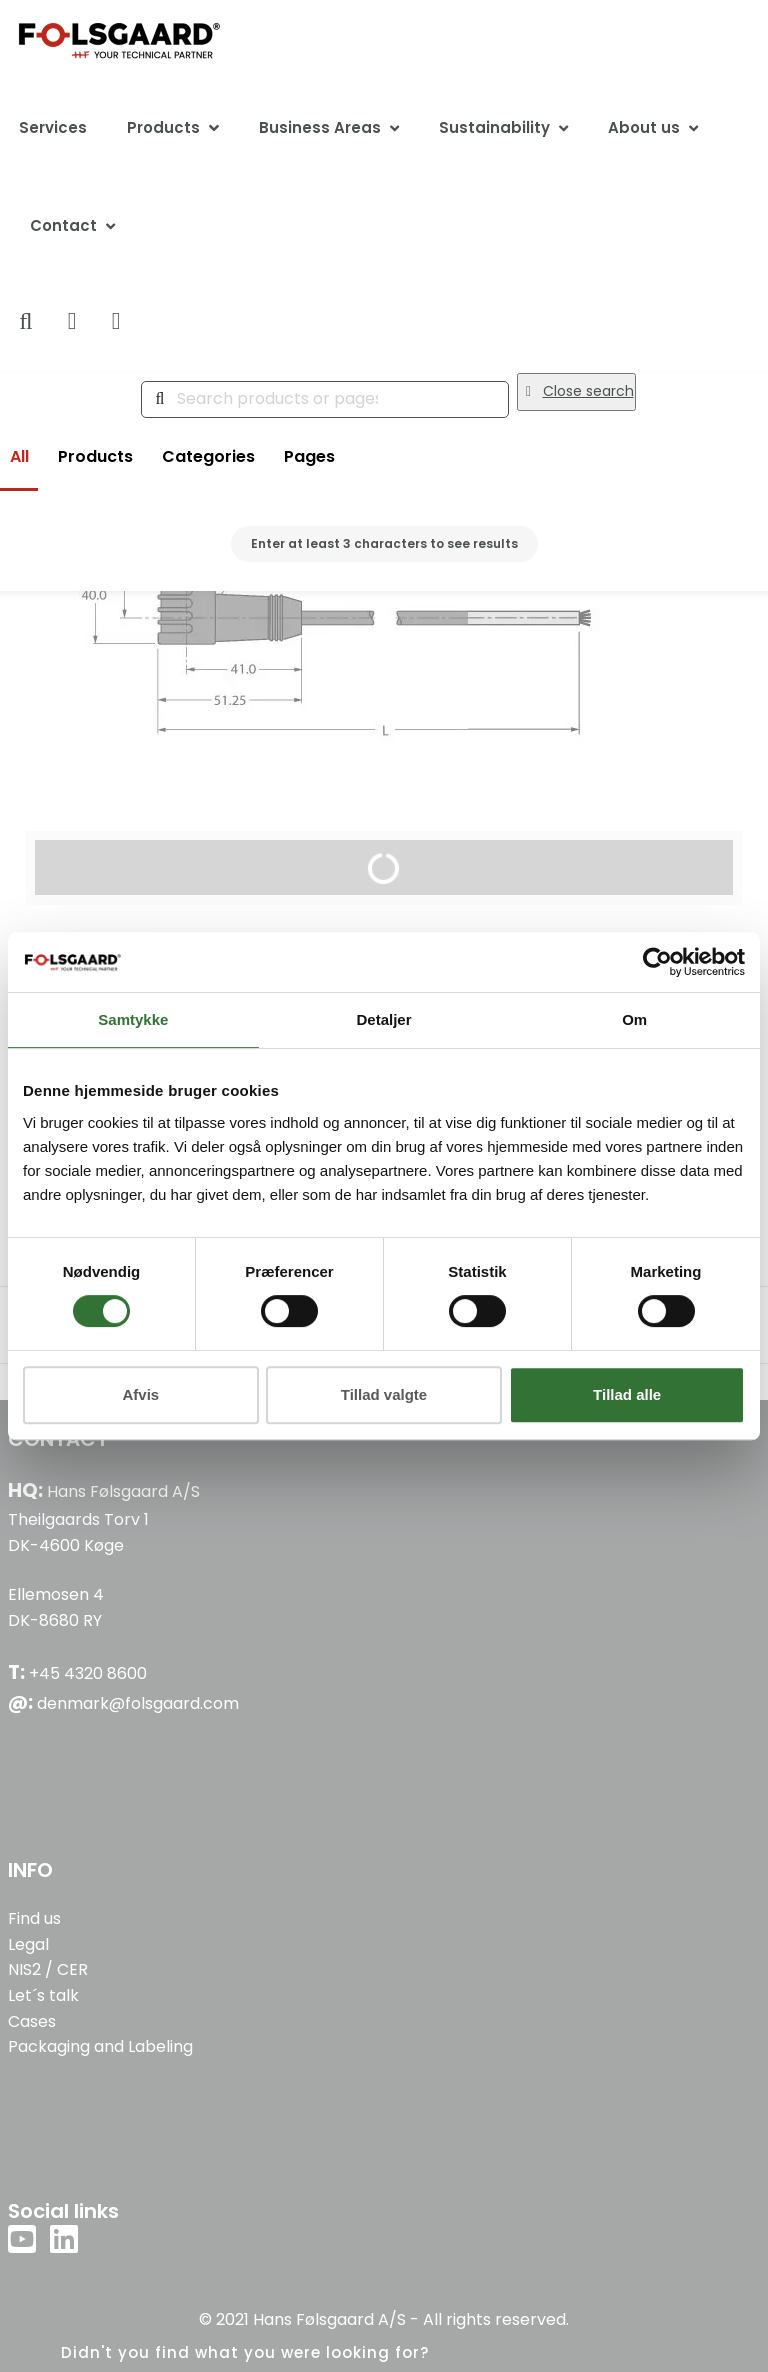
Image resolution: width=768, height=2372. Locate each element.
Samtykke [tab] (133, 1019)
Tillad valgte (384, 1394)
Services (53, 127)
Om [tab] (634, 1019)
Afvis (140, 1394)
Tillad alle (627, 1394)
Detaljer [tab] (383, 1019)
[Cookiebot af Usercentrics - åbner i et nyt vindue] (657, 962)
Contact (63, 225)
